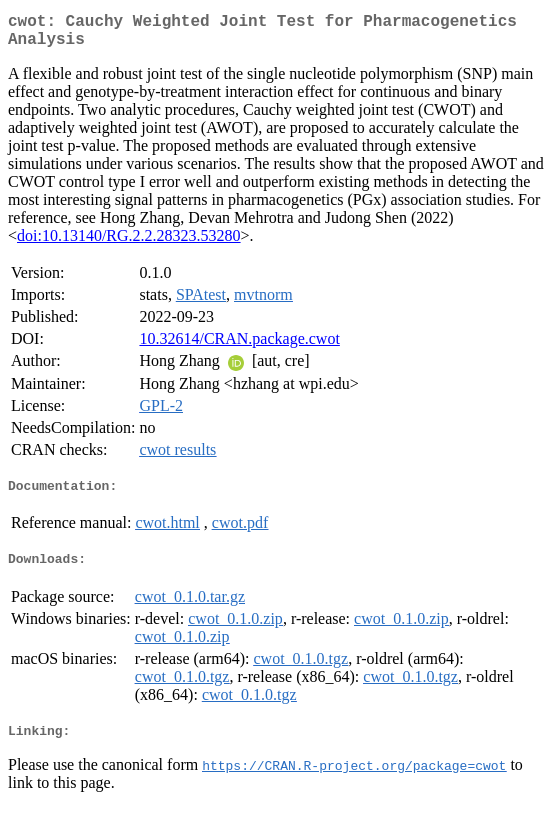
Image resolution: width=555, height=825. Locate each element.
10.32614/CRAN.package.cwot (239, 346)
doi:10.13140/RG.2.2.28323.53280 (129, 243)
